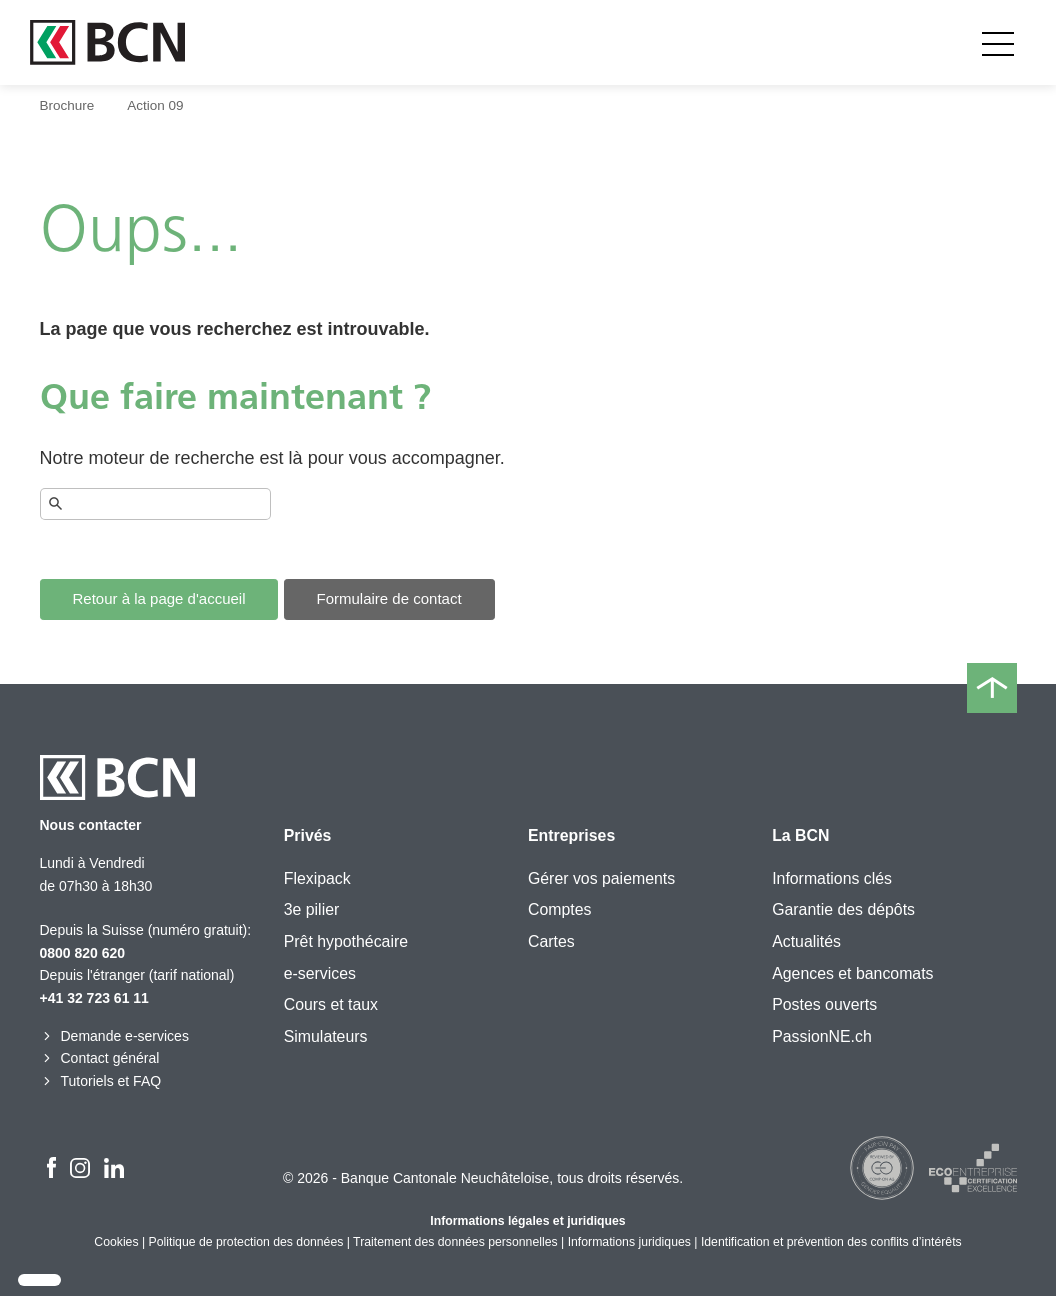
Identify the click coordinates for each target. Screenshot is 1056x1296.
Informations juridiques (629, 1242)
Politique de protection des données (246, 1242)
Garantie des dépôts (843, 909)
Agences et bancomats (852, 973)
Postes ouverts (824, 1004)
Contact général (100, 1058)
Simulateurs (326, 1036)
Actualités (806, 941)
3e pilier (312, 909)
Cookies (116, 1242)
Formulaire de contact (389, 598)
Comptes (559, 909)
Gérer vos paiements (601, 878)
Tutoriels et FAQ (101, 1081)
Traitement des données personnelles (455, 1242)
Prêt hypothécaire (346, 941)
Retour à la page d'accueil (159, 598)
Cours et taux (331, 1004)
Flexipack (317, 878)
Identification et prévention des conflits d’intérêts (831, 1242)
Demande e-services (114, 1036)
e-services (320, 973)
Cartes (551, 941)
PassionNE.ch (822, 1036)
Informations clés (832, 878)
